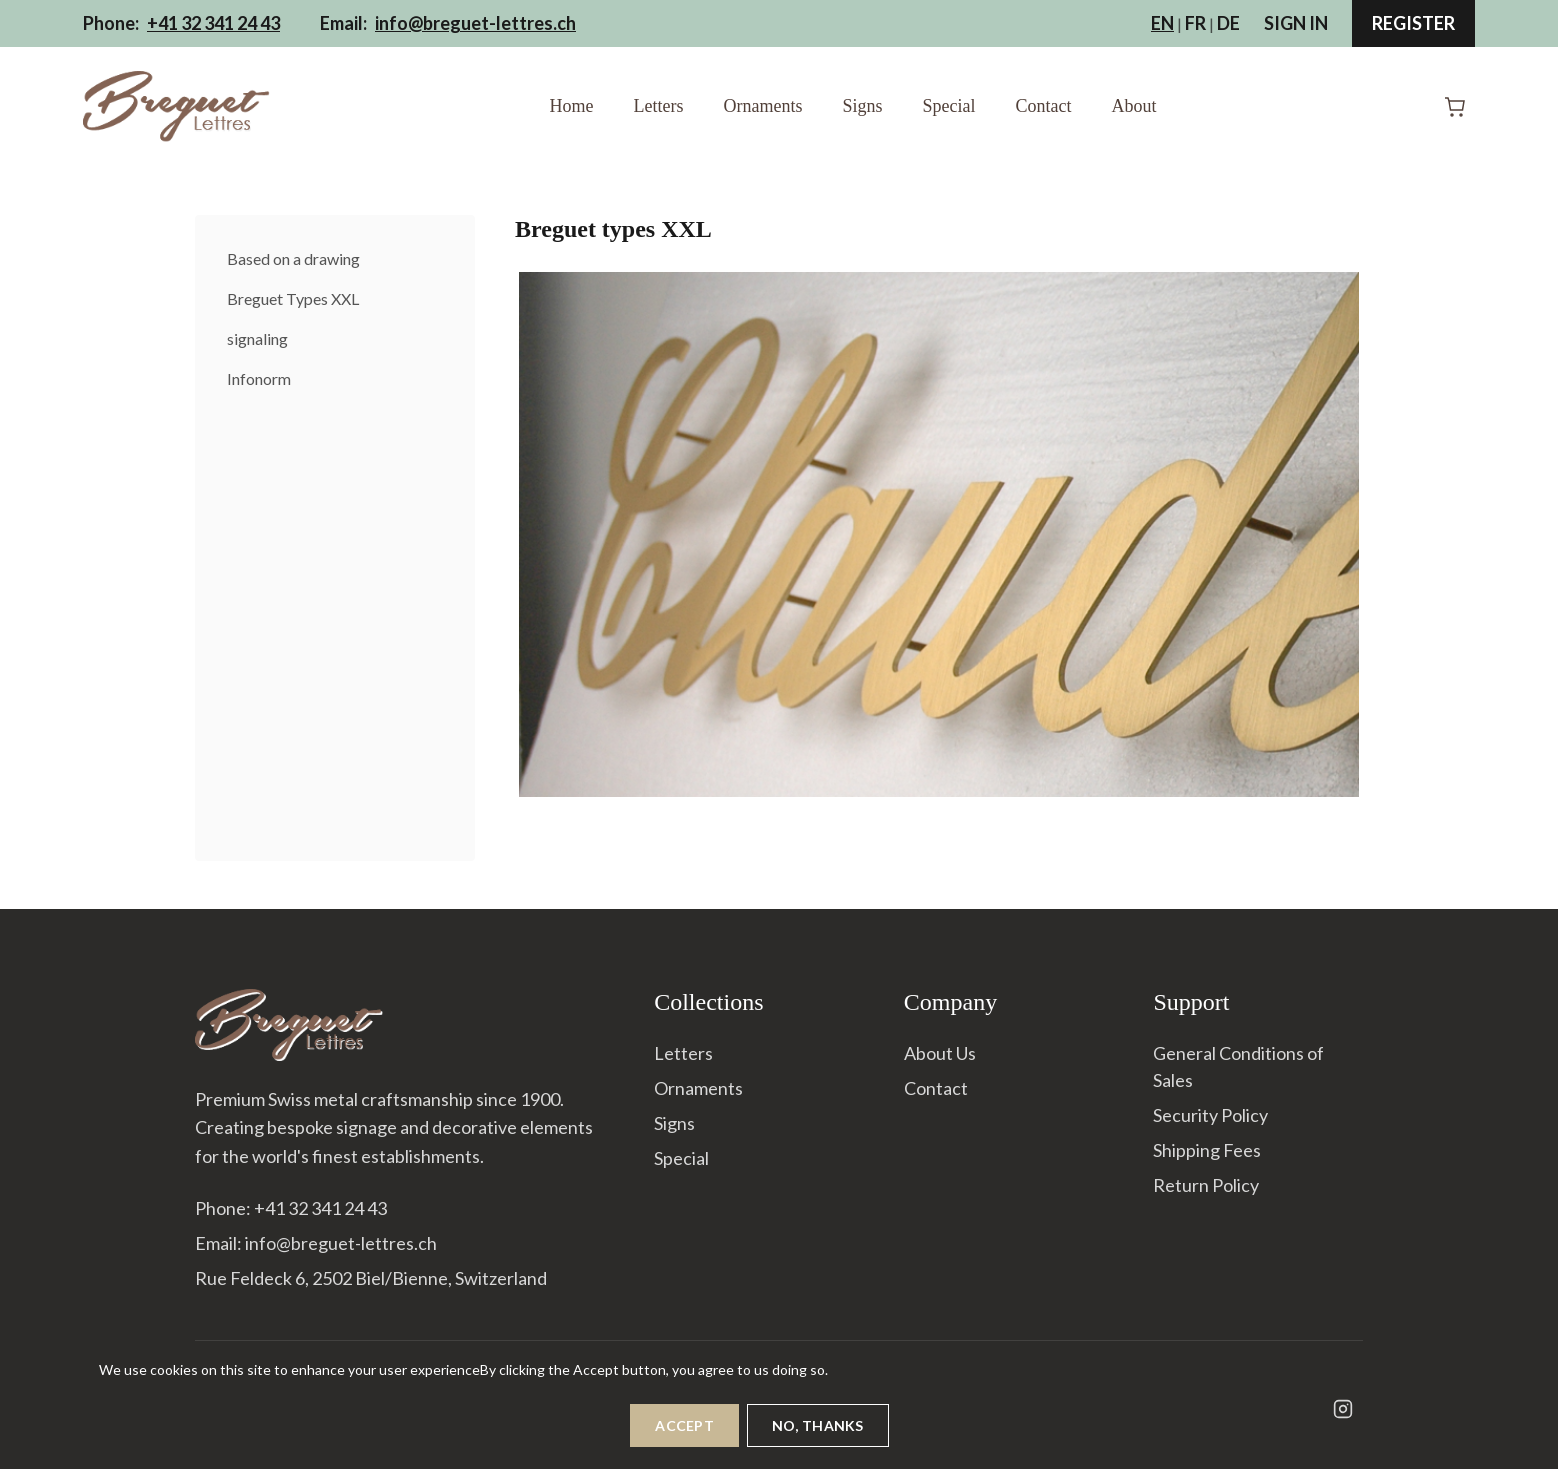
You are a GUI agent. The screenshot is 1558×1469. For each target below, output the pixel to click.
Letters (659, 106)
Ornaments (762, 106)
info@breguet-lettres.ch (475, 23)
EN (1162, 23)
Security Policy (1210, 1115)
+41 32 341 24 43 (213, 23)
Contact (1043, 106)
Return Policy (1206, 1185)
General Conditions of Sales (1238, 1066)
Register (1413, 23)
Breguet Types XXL (293, 298)
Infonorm (259, 378)
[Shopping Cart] (1455, 107)
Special (949, 106)
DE (1228, 23)
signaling (257, 338)
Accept (684, 1435)
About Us (940, 1053)
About (1133, 106)
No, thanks (818, 1435)
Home (572, 106)
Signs (862, 106)
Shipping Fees (1207, 1150)
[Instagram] (1343, 1409)
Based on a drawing (293, 258)
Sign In (1296, 23)
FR (1195, 23)
